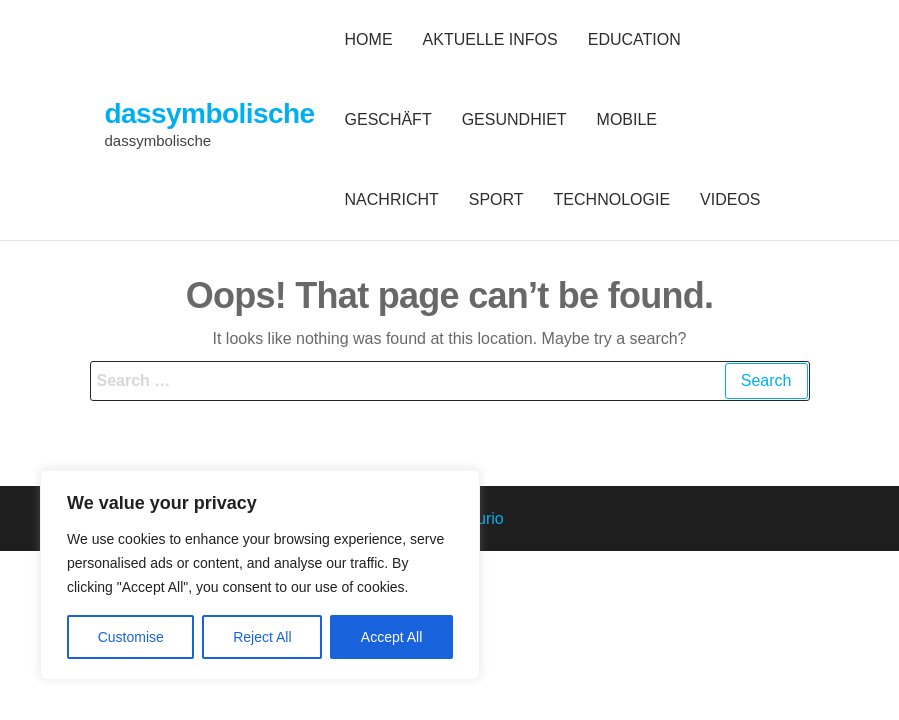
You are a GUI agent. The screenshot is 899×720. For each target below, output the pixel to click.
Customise (131, 637)
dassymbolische (210, 113)
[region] (260, 575)
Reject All (262, 637)
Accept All (391, 637)
